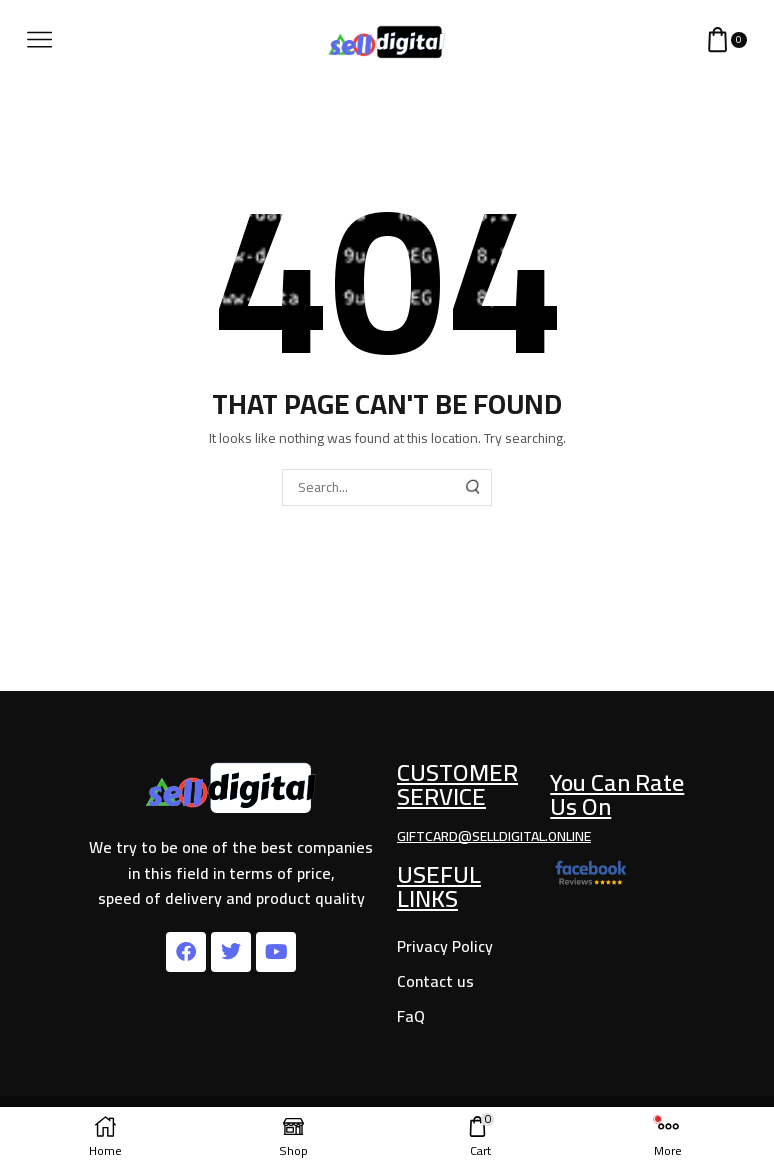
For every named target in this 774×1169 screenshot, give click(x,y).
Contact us (435, 981)
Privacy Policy (445, 946)
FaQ (411, 1016)
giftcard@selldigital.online (494, 836)
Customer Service (457, 784)
